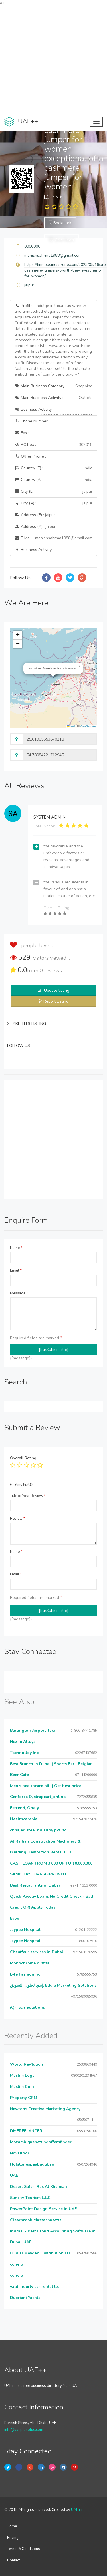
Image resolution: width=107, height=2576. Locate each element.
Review (17, 1518)
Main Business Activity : (53, 398)
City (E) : (53, 491)
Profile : (53, 340)
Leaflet (71, 726)
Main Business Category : (53, 386)
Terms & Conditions (23, 2548)
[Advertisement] (53, 59)
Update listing (56, 990)
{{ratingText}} (21, 1484)
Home (12, 2526)
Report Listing (55, 1001)
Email (16, 1270)
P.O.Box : (53, 445)
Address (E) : (35, 515)
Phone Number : (32, 421)
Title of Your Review (28, 1495)
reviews (51, 970)
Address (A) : (35, 526)
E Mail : (53, 538)
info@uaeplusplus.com (23, 2429)
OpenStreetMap (88, 726)
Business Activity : (53, 411)
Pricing (13, 2537)
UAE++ (77, 2509)
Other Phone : (30, 456)
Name (16, 1247)
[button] (79, 666)
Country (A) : (53, 480)
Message (19, 1293)
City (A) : (53, 503)
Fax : (22, 433)
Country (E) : (53, 468)
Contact (13, 2560)
